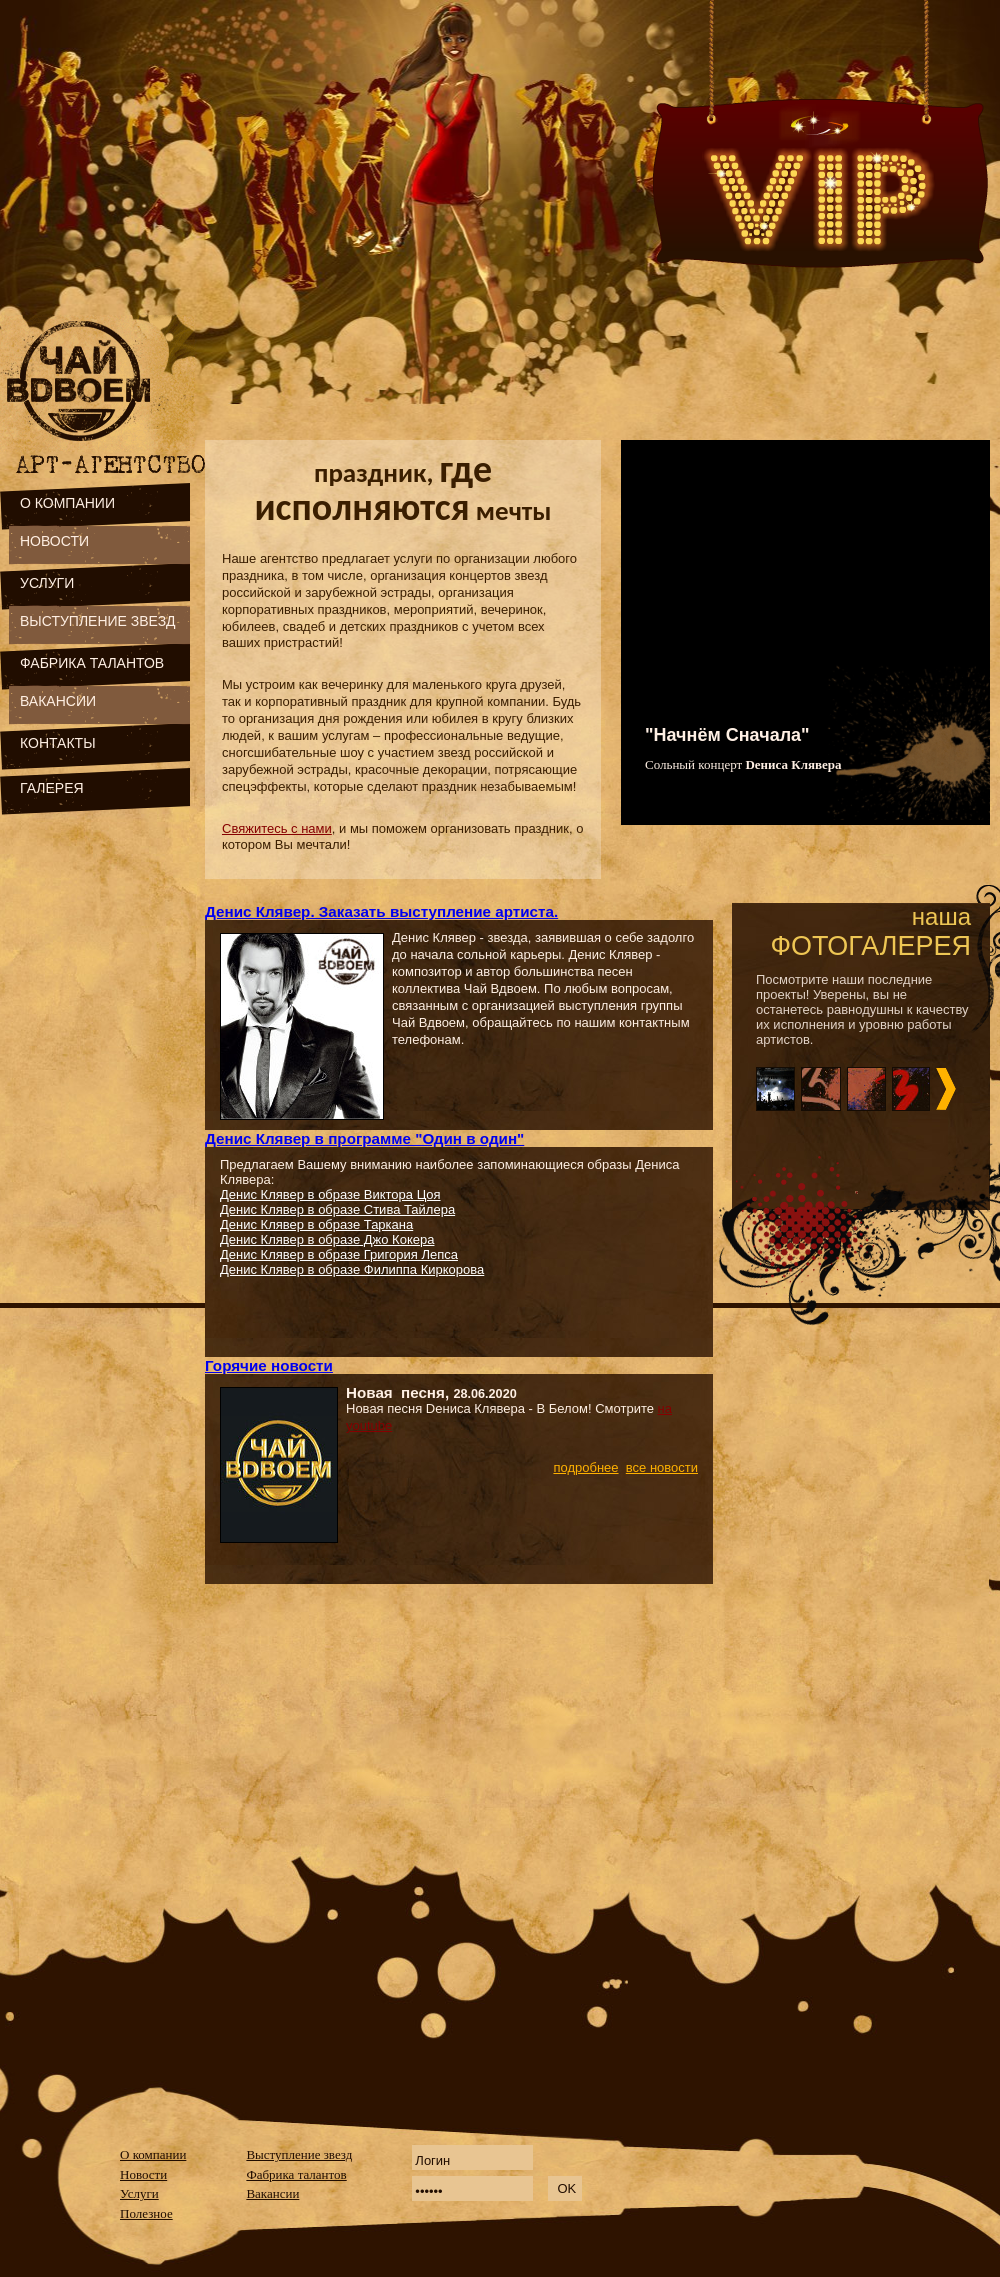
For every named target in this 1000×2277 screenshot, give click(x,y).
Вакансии (272, 2193)
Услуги (139, 2193)
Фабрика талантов (296, 2174)
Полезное (146, 2213)
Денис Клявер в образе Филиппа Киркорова (352, 1269)
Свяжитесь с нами (277, 828)
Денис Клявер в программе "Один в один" (364, 1138)
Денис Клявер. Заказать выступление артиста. (381, 911)
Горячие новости (269, 1365)
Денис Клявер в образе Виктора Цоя (330, 1194)
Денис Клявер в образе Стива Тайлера (337, 1209)
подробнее (585, 1467)
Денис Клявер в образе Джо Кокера (327, 1239)
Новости (143, 2174)
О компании (153, 2154)
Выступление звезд (299, 2154)
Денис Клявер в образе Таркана (316, 1224)
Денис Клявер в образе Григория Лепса (339, 1254)
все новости (662, 1467)
